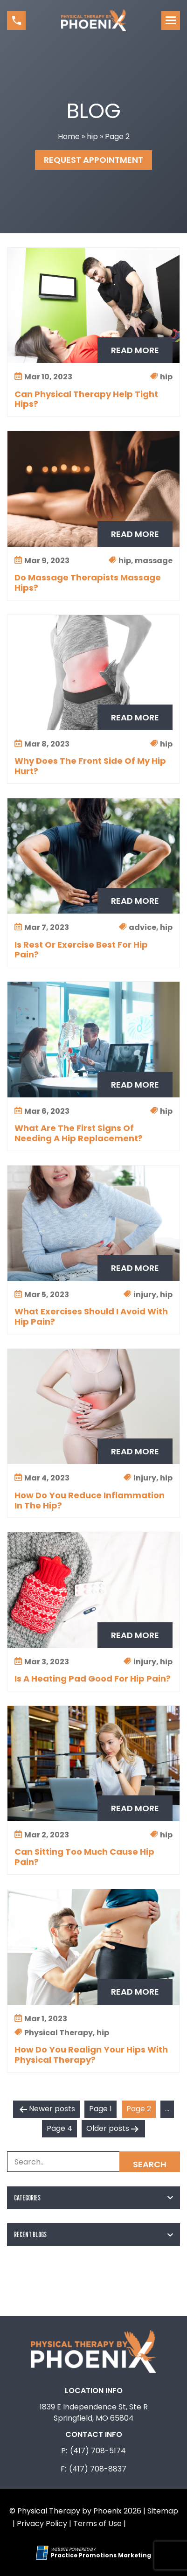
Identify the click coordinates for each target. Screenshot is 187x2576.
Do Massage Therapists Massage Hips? (87, 582)
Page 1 (100, 2108)
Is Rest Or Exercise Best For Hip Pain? (81, 950)
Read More (135, 350)
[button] (16, 20)
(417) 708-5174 (98, 2450)
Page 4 (59, 2128)
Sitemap (162, 2511)
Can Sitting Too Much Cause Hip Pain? (84, 1857)
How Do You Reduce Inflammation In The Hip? (89, 1500)
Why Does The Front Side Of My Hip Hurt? (90, 766)
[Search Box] (93, 2161)
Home (69, 136)
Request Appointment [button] (93, 160)
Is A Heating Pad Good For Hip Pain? (92, 1679)
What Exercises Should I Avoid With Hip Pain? (91, 1316)
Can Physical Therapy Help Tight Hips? (86, 399)
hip (92, 136)
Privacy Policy (42, 2523)
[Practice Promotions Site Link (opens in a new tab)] (43, 2553)
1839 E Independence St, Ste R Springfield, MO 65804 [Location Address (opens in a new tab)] (94, 2412)
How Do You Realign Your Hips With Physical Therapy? (91, 2055)
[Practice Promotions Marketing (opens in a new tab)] (101, 2555)
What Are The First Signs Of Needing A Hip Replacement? (78, 1133)
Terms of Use (97, 2523)
